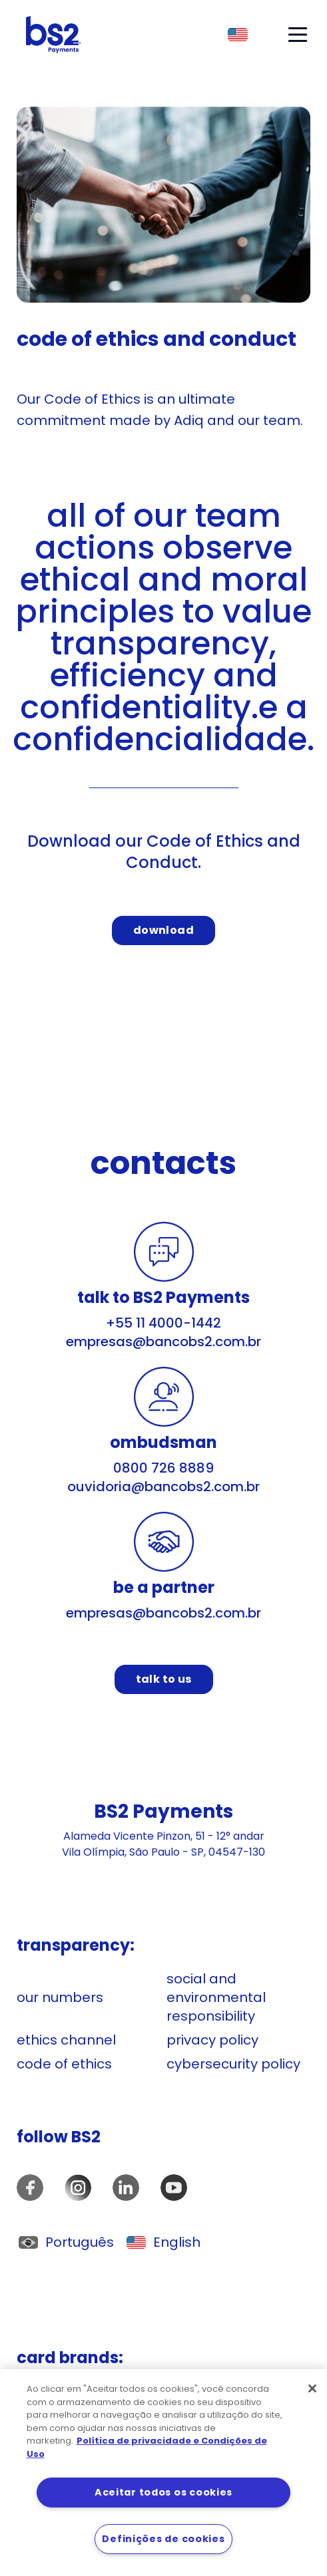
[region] (163, 2472)
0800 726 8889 (163, 1468)
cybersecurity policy (233, 2064)
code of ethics (64, 2064)
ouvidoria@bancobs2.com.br (163, 1486)
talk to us (164, 1679)
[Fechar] (312, 2388)
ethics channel (66, 2040)
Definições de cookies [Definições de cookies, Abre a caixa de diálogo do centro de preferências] (163, 2538)
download (163, 930)
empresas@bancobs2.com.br (163, 1341)
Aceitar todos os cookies (163, 2492)
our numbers (60, 1997)
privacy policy (212, 2040)
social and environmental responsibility (216, 1997)
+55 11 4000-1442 (163, 1323)
